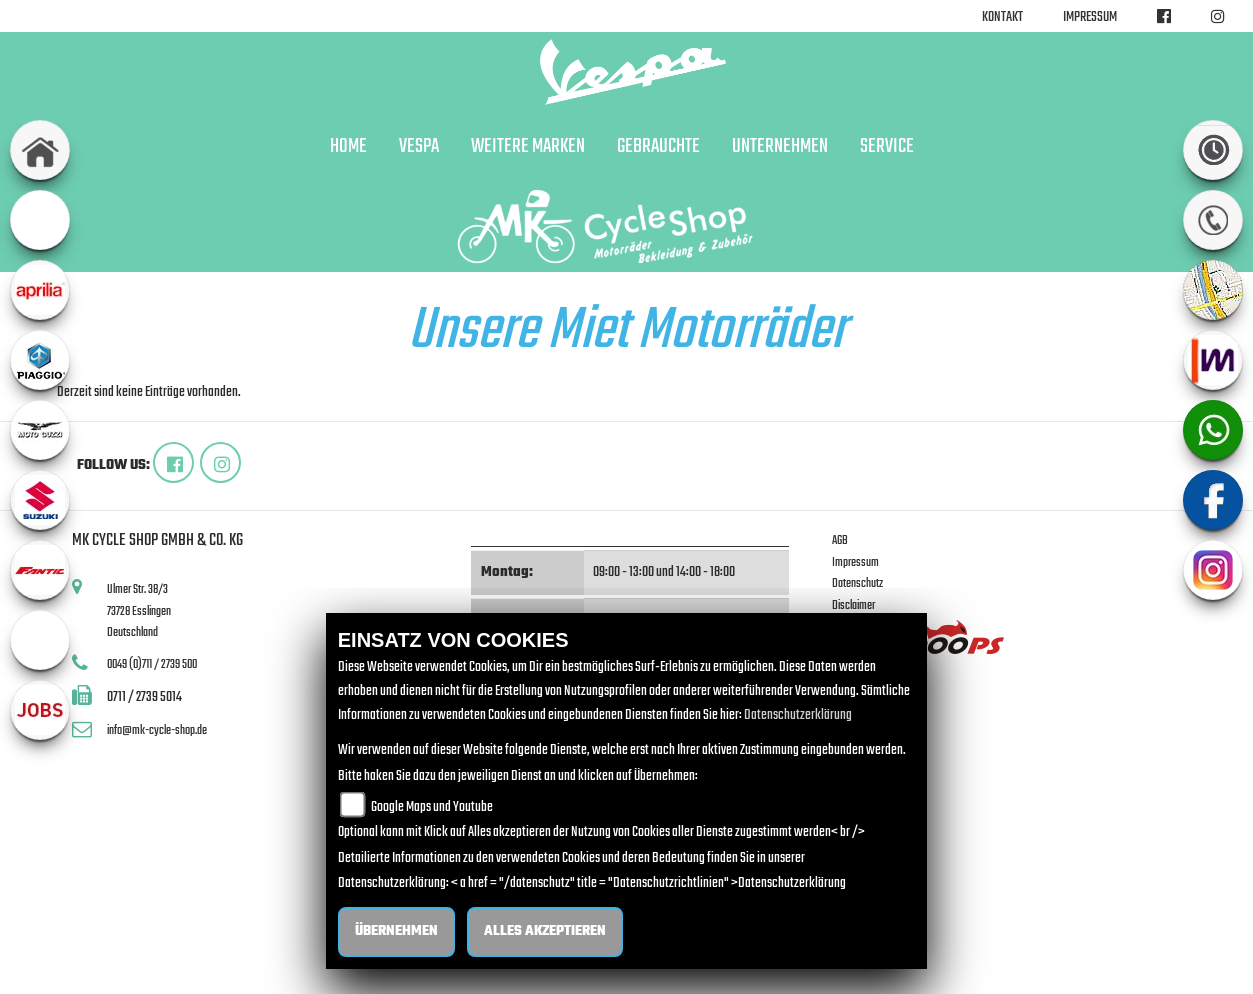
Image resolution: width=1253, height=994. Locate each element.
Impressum (1090, 17)
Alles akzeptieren (545, 931)
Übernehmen (396, 931)
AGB (840, 540)
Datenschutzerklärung (798, 715)
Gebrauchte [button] (658, 147)
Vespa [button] (419, 147)
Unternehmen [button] (780, 147)
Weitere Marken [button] (528, 147)
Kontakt (1002, 17)
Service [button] (887, 147)
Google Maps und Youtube (432, 807)
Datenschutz (857, 583)
